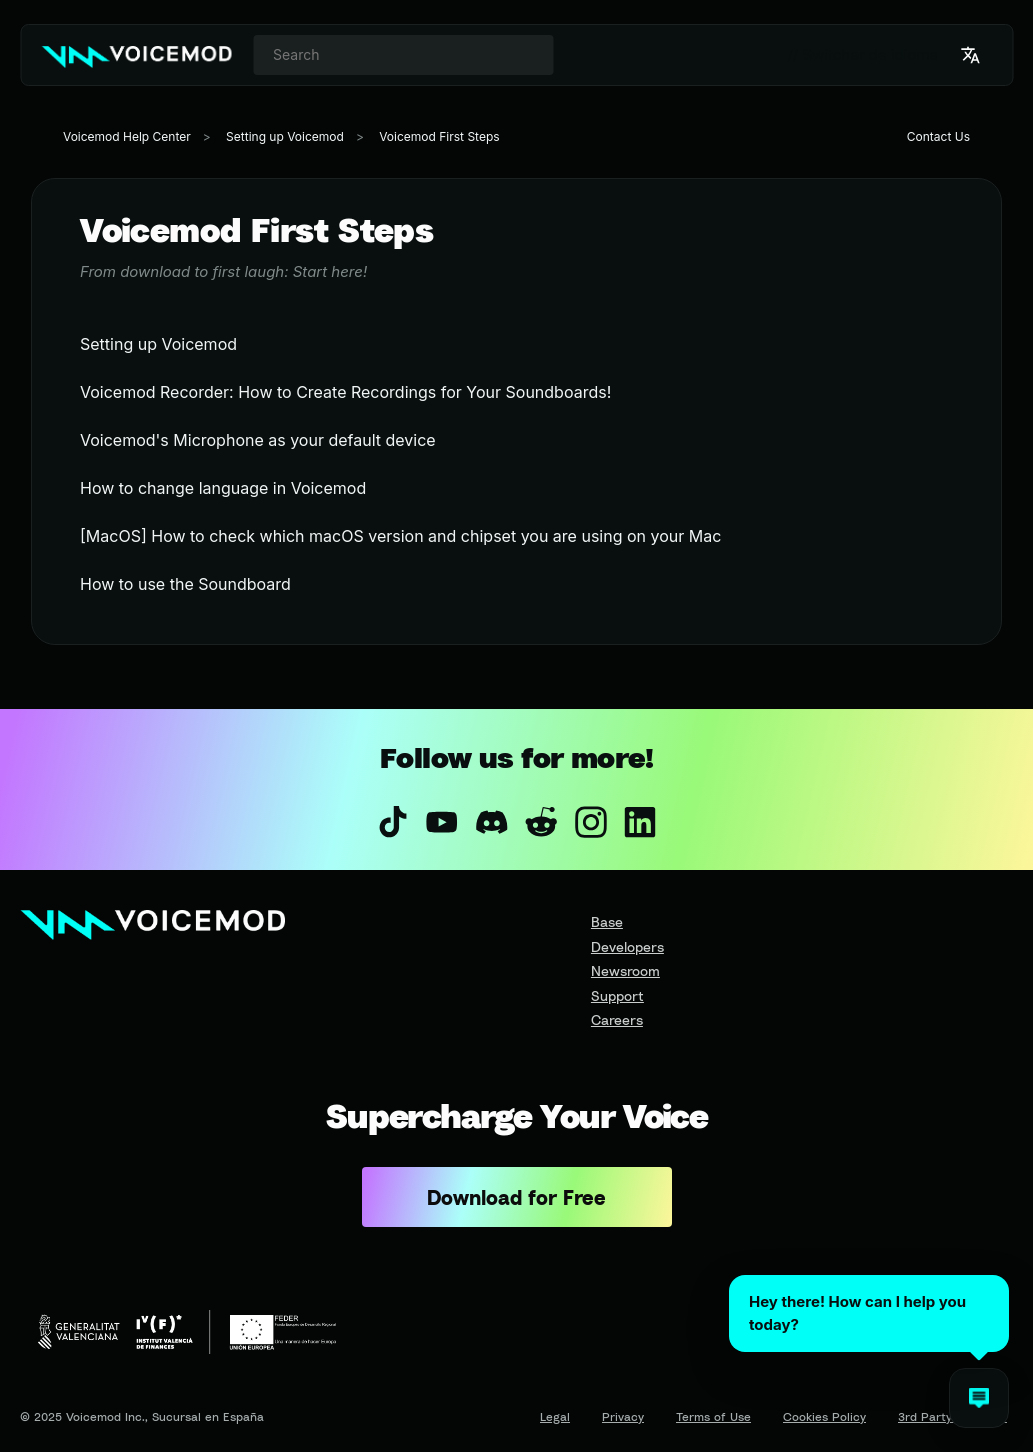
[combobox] (403, 55)
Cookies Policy (824, 1417)
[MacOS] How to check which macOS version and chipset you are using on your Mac (400, 536)
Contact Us (938, 136)
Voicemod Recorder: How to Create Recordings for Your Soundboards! (345, 392)
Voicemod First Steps (439, 136)
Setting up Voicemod (285, 136)
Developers (627, 946)
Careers (617, 1019)
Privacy (623, 1417)
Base (607, 921)
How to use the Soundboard (185, 584)
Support (617, 995)
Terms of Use (713, 1417)
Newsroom (625, 970)
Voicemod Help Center (127, 136)
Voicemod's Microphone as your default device (258, 440)
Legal (555, 1417)
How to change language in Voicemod (223, 488)
